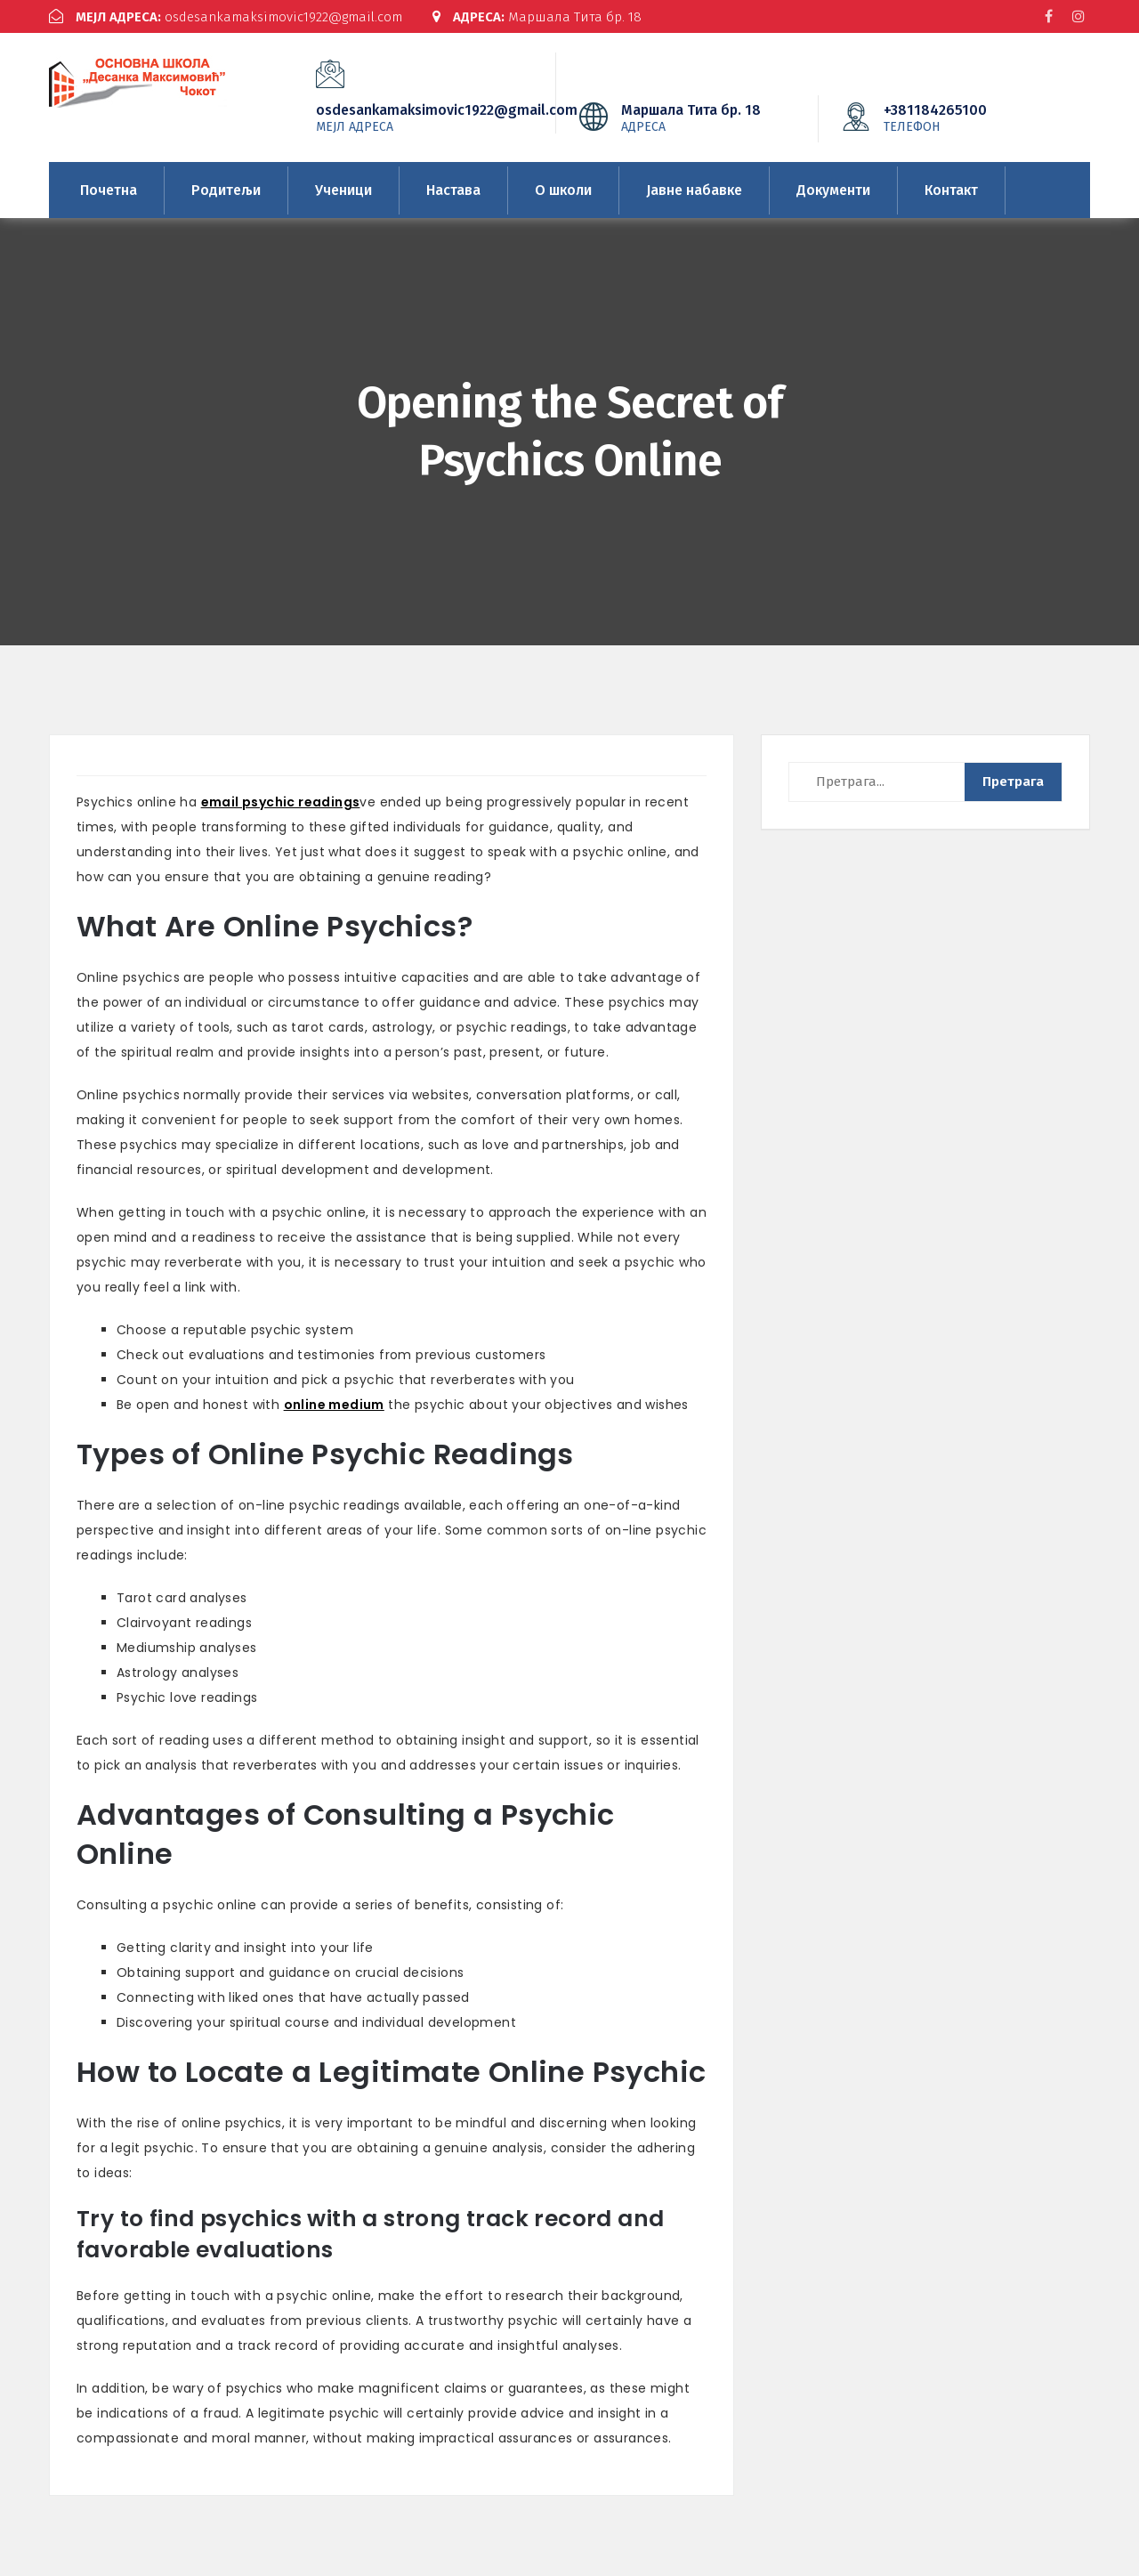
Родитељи (226, 190)
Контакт (951, 190)
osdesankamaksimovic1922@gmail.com (225, 17)
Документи (833, 190)
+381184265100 (962, 117)
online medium (334, 1405)
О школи (563, 190)
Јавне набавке (694, 190)
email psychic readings (280, 802)
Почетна (108, 190)
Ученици (343, 190)
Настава (453, 190)
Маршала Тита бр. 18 (537, 17)
